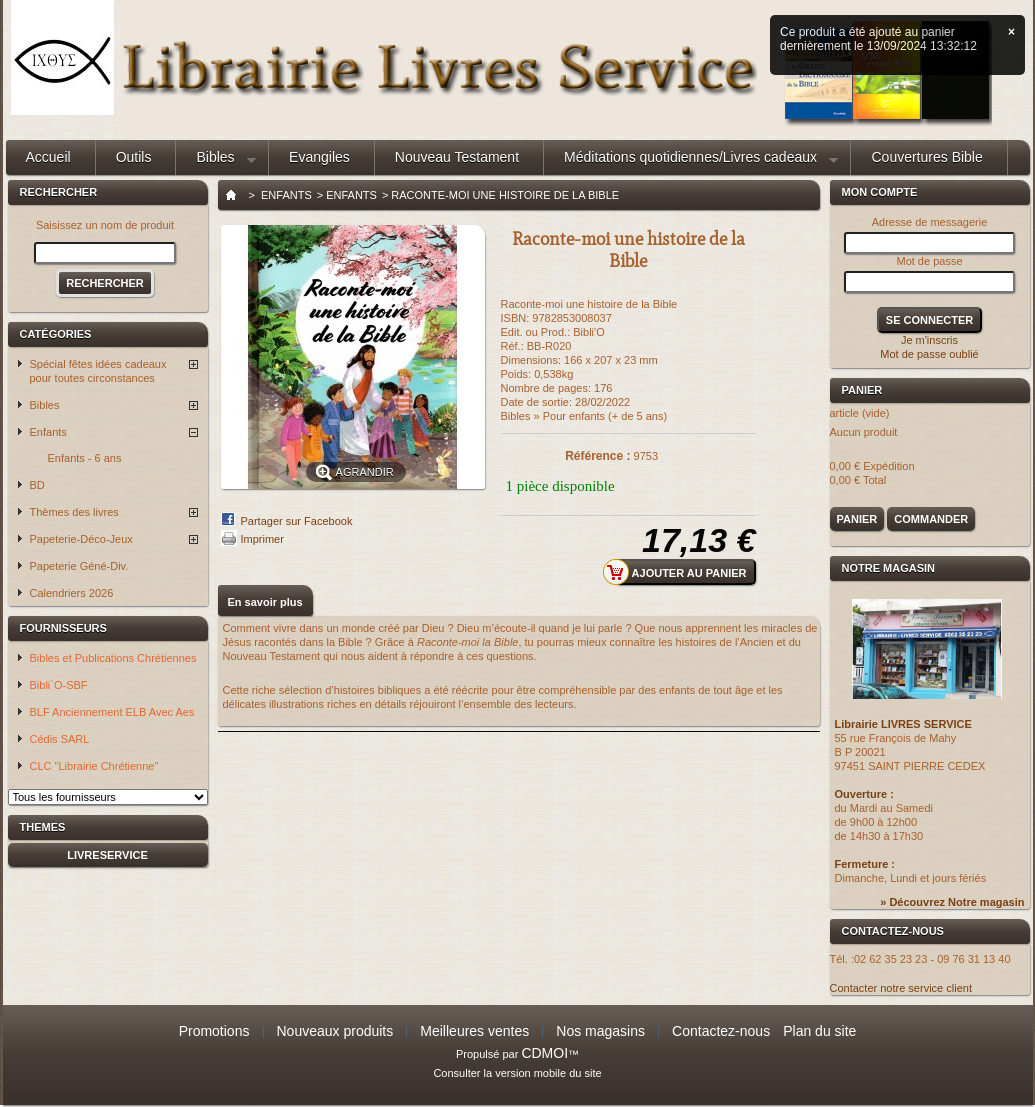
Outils (134, 157)
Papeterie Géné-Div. (79, 566)
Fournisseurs (63, 628)
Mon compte (880, 192)
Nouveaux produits (335, 1031)
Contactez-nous (721, 1031)
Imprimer (262, 539)
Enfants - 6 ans (85, 458)
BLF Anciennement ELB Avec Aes (112, 712)
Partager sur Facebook (297, 521)
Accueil (48, 157)
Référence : (597, 456)
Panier (865, 390)
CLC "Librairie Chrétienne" (94, 766)
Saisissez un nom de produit (105, 225)
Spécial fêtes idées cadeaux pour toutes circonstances (98, 371)
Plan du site (819, 1031)
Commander (931, 519)
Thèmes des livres (74, 512)
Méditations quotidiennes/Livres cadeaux (691, 162)
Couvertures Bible (926, 157)
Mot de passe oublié (929, 354)
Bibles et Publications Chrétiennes (113, 658)
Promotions (214, 1031)
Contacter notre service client (901, 988)
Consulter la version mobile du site (517, 1073)
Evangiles (319, 157)
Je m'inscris (929, 340)
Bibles (216, 162)
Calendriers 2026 (72, 593)
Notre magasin (889, 568)
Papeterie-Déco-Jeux (81, 539)
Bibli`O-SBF (59, 685)
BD (37, 485)
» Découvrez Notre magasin (952, 902)
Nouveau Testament (457, 157)
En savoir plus (265, 602)
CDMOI (544, 1053)
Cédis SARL (60, 739)
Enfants (48, 432)
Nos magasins (600, 1031)
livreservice (107, 855)
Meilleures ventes (474, 1031)
